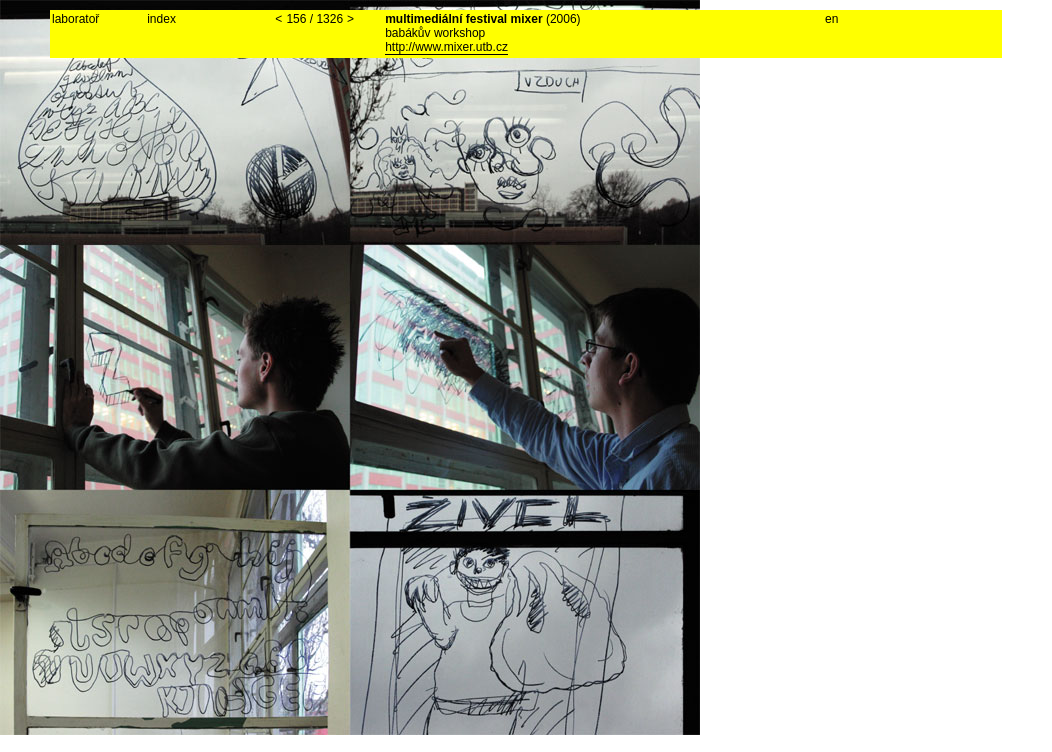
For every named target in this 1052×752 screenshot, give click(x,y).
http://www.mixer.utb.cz (446, 47)
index (161, 19)
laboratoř (75, 19)
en (831, 19)
